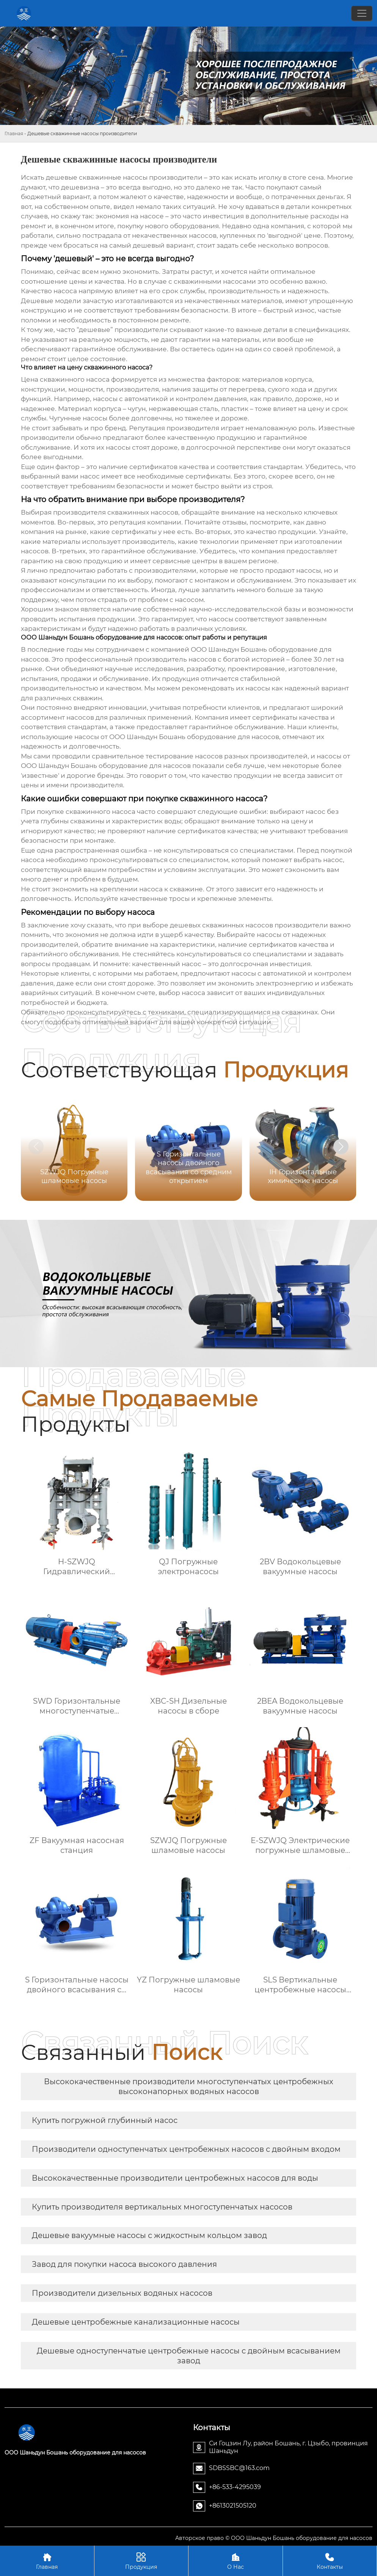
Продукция (141, 2560)
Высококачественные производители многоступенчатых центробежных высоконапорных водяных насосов (188, 2086)
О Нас (235, 2560)
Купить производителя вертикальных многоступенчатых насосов (162, 2206)
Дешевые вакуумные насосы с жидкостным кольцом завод (149, 2235)
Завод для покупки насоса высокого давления (124, 2264)
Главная (14, 133)
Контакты (330, 2560)
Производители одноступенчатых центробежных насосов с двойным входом (186, 2149)
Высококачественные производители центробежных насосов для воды (175, 2178)
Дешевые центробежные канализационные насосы (136, 2321)
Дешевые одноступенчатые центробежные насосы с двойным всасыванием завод (189, 2355)
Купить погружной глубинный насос (105, 2120)
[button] (341, 1146)
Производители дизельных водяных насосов (122, 2293)
